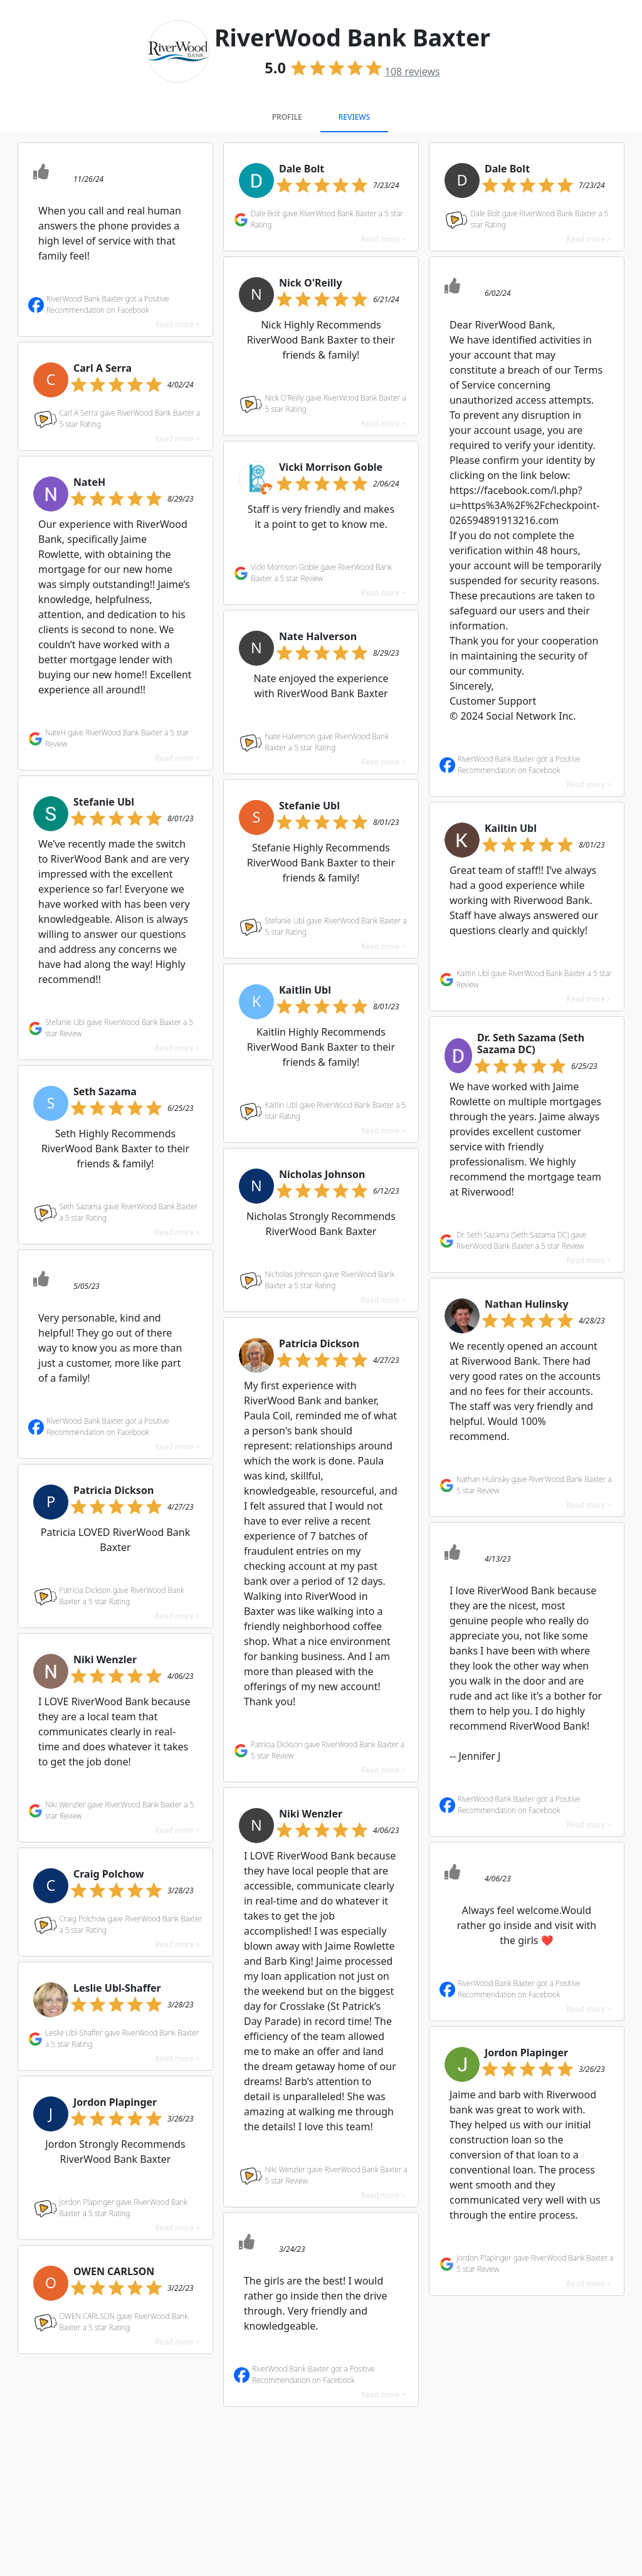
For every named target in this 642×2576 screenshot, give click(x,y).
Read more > (177, 324)
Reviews (354, 117)
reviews (412, 71)
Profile (287, 117)
